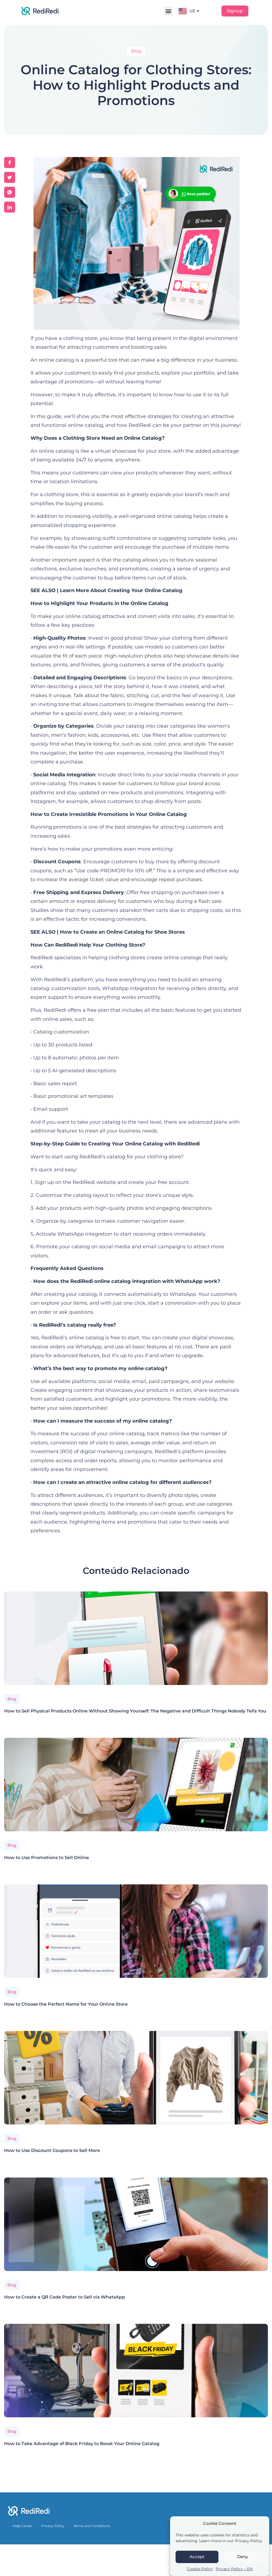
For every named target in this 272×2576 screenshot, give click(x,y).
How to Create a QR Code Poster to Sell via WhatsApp (64, 2297)
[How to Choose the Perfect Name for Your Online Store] (136, 1931)
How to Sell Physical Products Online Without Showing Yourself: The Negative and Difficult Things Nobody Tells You (135, 1711)
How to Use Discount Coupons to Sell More (52, 2150)
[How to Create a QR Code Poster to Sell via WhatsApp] (136, 2224)
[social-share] (9, 162)
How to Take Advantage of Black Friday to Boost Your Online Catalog (81, 2443)
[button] (168, 11)
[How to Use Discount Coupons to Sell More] (136, 2077)
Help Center (22, 2526)
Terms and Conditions (91, 2526)
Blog (11, 1698)
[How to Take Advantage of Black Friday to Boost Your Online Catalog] (136, 2370)
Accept (197, 2556)
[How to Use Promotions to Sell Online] (136, 1784)
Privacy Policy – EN (234, 2568)
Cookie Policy (200, 2568)
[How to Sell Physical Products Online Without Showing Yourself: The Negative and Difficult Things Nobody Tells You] (136, 1638)
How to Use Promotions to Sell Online (46, 1857)
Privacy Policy (53, 2526)
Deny (242, 2556)
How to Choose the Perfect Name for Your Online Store (66, 2004)
